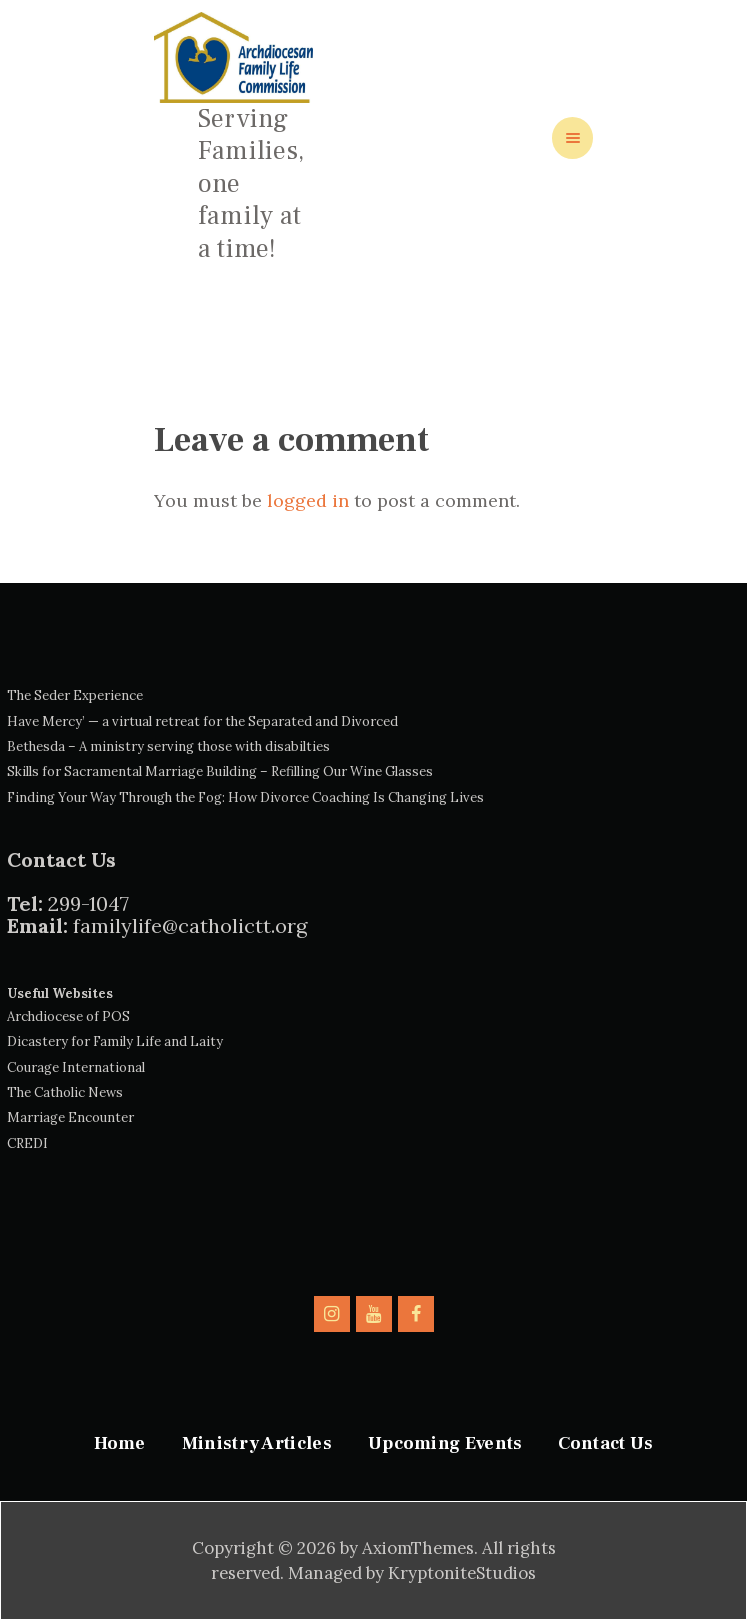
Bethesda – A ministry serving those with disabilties (168, 746)
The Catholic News (65, 1092)
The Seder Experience (75, 695)
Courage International (76, 1067)
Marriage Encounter (70, 1117)
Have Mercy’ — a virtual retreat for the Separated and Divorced (202, 721)
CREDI (27, 1143)
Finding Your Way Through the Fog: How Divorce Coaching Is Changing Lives (245, 797)
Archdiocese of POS (68, 1016)
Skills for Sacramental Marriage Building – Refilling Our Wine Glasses (220, 771)
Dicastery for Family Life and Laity (115, 1041)
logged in (308, 500)
